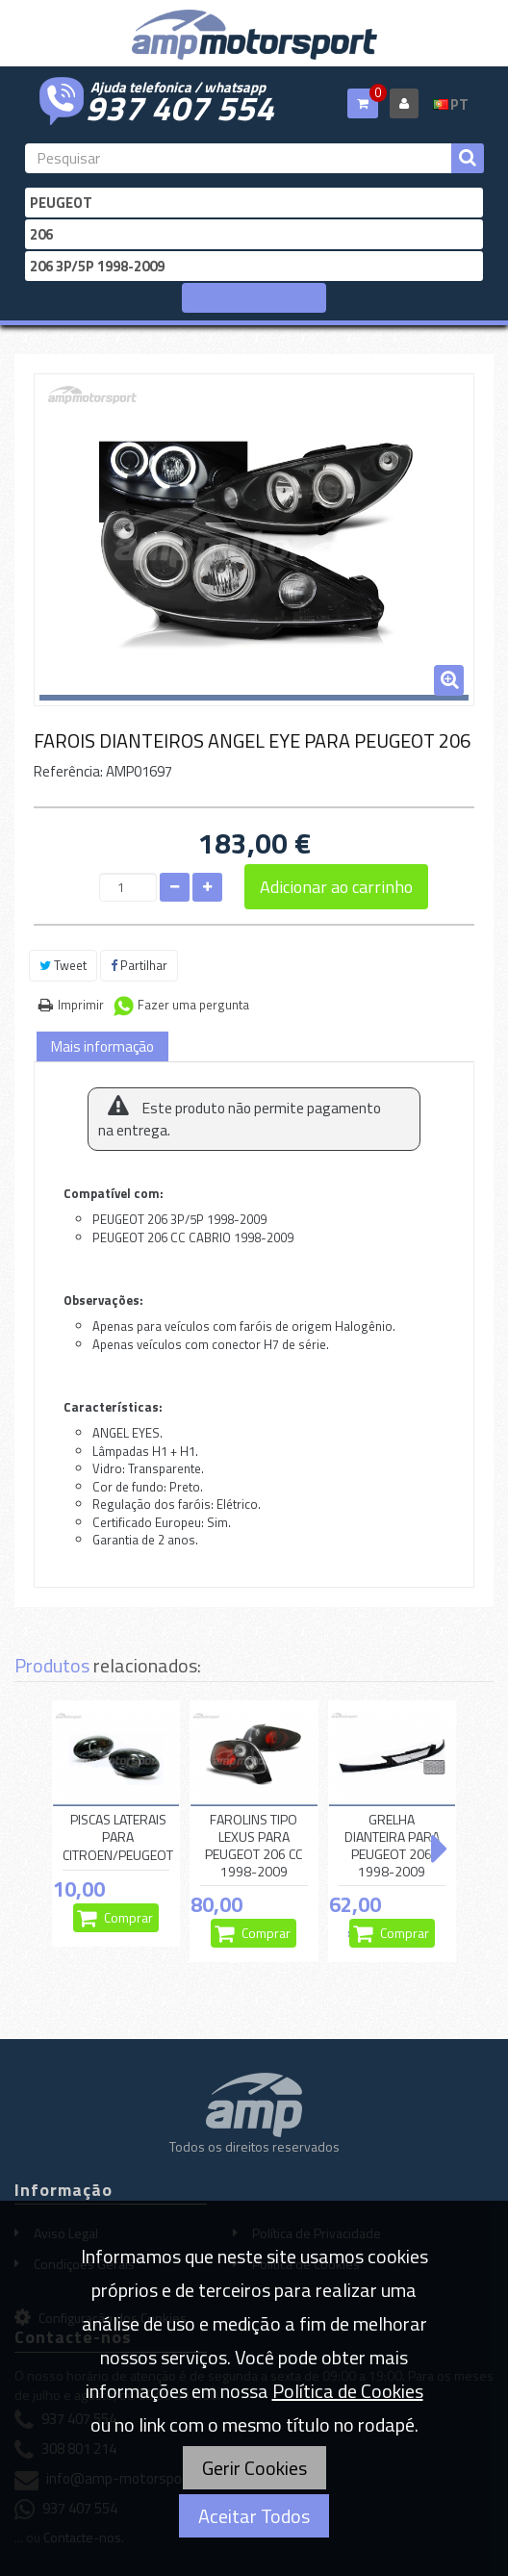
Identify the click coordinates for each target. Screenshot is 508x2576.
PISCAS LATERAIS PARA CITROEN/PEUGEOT (118, 1838)
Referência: (68, 771)
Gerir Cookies (254, 2468)
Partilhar (139, 965)
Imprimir (81, 1004)
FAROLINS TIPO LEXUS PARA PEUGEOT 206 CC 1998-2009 (253, 1846)
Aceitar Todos (254, 2516)
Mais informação (102, 1046)
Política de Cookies (347, 2391)
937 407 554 (180, 106)
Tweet (63, 965)
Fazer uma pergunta (193, 1004)
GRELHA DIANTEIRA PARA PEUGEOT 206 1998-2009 (392, 1846)
